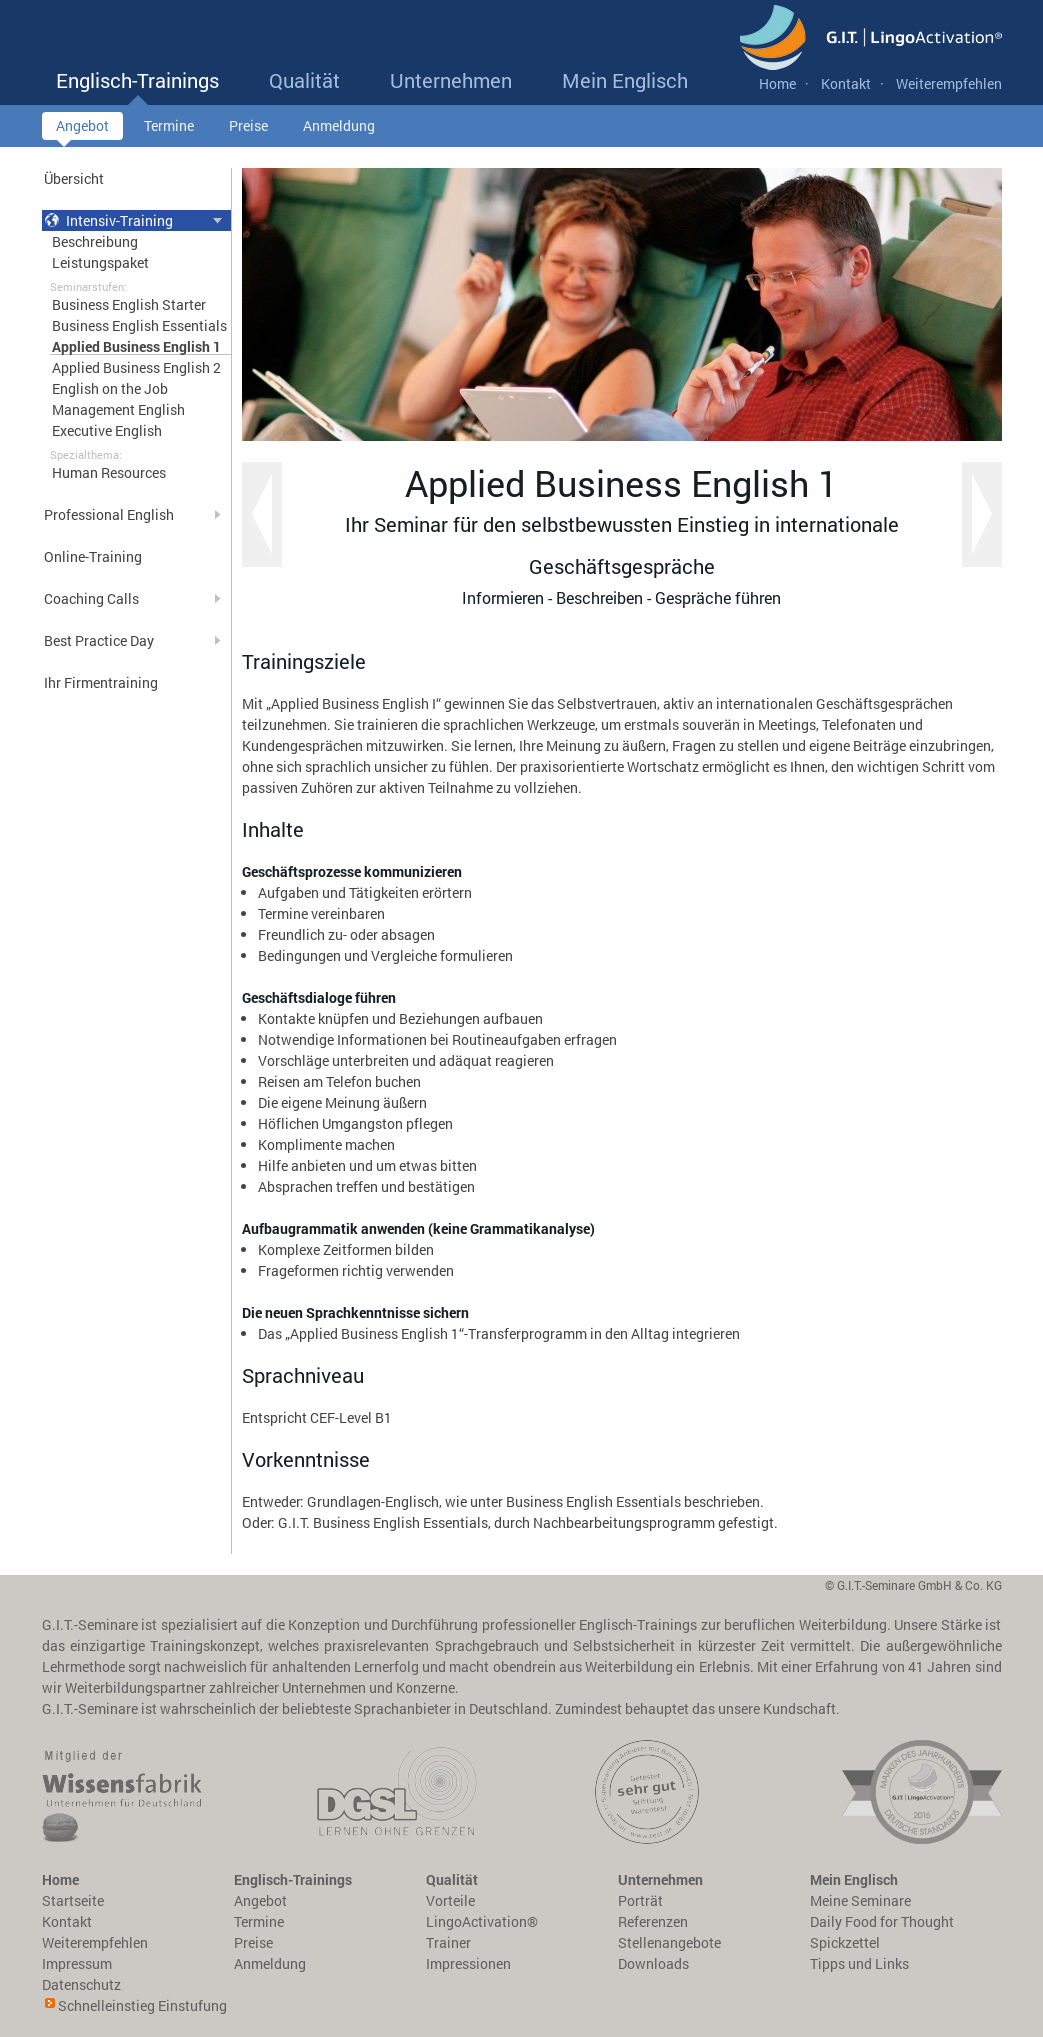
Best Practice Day (99, 640)
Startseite (73, 1900)
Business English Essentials (139, 325)
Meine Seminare (860, 1900)
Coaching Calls (91, 598)
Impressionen (468, 1963)
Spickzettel (845, 1942)
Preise (248, 128)
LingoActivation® (482, 1921)
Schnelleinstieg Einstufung (142, 2005)
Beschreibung (95, 241)
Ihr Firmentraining (101, 682)
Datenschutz (81, 1984)
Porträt (640, 1900)
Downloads (653, 1963)
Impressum (77, 1963)
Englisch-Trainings (137, 86)
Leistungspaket (100, 262)
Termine (169, 128)
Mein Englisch (625, 86)
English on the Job (110, 388)
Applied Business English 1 (136, 346)
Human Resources (109, 472)
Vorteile (450, 1900)
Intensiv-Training (108, 220)
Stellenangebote (669, 1942)
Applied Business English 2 (136, 367)
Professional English (109, 514)
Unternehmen (451, 86)
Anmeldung (339, 128)
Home (777, 83)
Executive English (107, 430)
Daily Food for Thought (882, 1921)
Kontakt (846, 83)
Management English (118, 409)
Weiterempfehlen (949, 83)
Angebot (82, 128)
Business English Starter (129, 304)
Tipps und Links (859, 1963)
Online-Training (93, 556)
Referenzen (653, 1921)
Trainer (448, 1942)
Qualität (304, 86)
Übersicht (74, 178)
